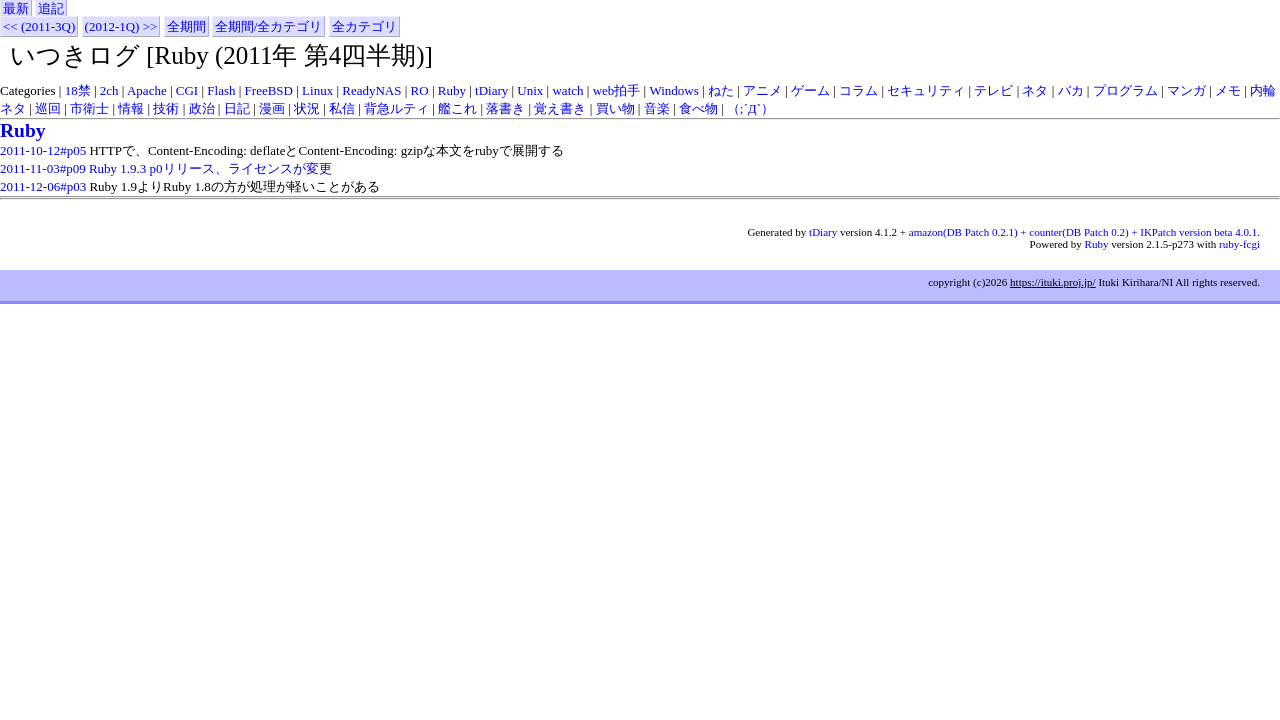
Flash (221, 90)
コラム (858, 90)
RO (420, 90)
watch (567, 90)
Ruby (452, 90)
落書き (505, 108)
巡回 (48, 108)
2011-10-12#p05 (43, 150)
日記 (237, 108)
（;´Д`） (750, 108)
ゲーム (810, 90)
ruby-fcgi (1239, 244)
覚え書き (560, 108)
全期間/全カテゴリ (269, 26)
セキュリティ (926, 90)
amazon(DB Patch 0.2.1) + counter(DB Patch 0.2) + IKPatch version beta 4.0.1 (1083, 232)
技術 (166, 108)
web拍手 (617, 90)
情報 (131, 108)
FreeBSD (269, 90)
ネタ (1035, 90)
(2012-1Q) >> (121, 26)
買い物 (615, 108)
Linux (317, 90)
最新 (16, 8)
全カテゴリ (364, 26)
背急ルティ (396, 108)
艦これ (457, 108)
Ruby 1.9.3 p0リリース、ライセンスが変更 (210, 168)
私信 (342, 108)
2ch (109, 90)
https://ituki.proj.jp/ (1053, 282)
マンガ (1186, 90)
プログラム (1125, 90)
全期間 (186, 26)
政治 (202, 108)
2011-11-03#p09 (43, 168)
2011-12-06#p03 (43, 186)
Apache (147, 90)
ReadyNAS (371, 90)
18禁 (78, 90)
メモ (1228, 90)
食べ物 (698, 108)
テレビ (993, 90)
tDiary (491, 90)
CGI (187, 90)
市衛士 (89, 108)
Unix (530, 90)
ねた (721, 90)
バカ (1071, 90)
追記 (51, 8)
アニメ (762, 90)
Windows (673, 90)
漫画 (272, 108)
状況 (307, 108)
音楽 (657, 108)
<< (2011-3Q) (39, 26)
